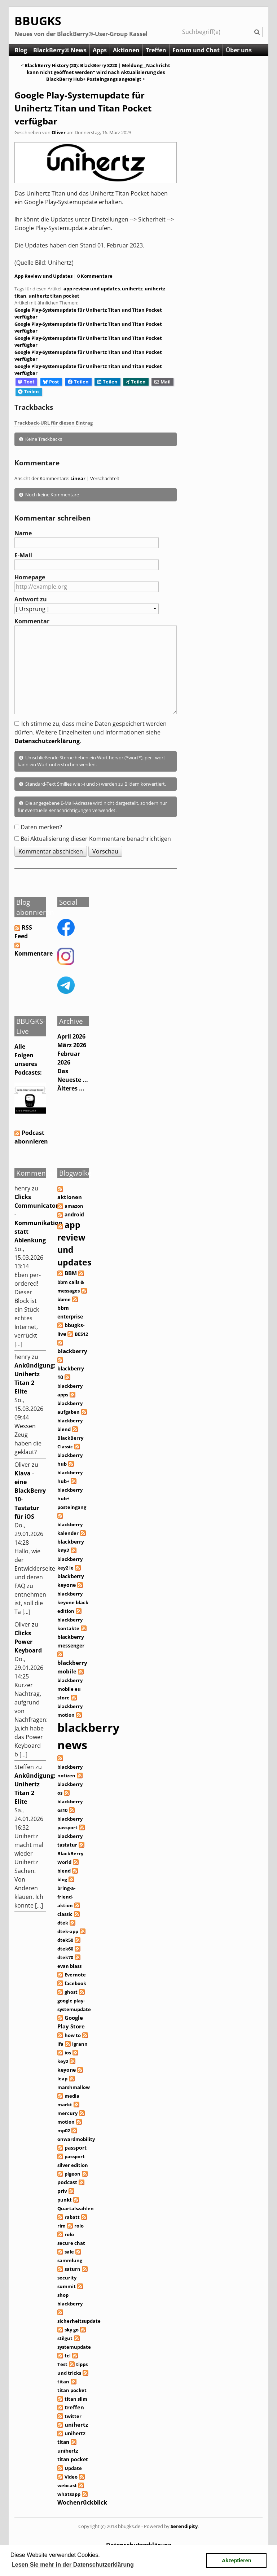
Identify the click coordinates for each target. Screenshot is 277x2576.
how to (73, 2035)
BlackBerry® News (60, 50)
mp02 (63, 2130)
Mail (162, 381)
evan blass (69, 1966)
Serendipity (184, 2526)
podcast (67, 2182)
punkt (64, 2200)
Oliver (59, 132)
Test (62, 2364)
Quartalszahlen (75, 2208)
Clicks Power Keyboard (28, 1641)
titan (63, 2381)
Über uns (239, 50)
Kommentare (33, 953)
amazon (74, 1206)
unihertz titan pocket (53, 296)
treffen (74, 2407)
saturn (72, 2269)
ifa (60, 2044)
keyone (66, 2069)
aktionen (69, 1197)
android (74, 1214)
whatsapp (68, 2494)
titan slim (76, 2399)
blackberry (72, 1351)
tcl (68, 2355)
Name (23, 533)
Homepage (29, 577)
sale (69, 2251)
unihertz (132, 288)
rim (61, 2225)
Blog (20, 50)
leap (62, 2078)
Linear (77, 478)
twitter (73, 2416)
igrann (80, 2044)
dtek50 (65, 1940)
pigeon (72, 2174)
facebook (75, 1983)
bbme (64, 1299)
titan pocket (72, 2390)
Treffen (156, 50)
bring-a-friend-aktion (66, 1897)
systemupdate (74, 2347)
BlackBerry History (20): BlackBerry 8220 (71, 65)
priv (62, 2190)
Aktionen (126, 50)
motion (66, 2122)
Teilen (78, 381)
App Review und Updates (43, 276)
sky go (72, 2329)
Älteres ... (70, 1088)
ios (68, 2052)
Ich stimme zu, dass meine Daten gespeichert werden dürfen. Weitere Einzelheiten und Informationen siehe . (90, 732)
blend (64, 1871)
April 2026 (71, 1036)
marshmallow (73, 2087)
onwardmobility (76, 2139)
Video (71, 2477)
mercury (67, 2113)
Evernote (75, 1974)
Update (73, 2468)
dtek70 (65, 1957)
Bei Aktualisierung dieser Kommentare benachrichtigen (96, 839)
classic (64, 1914)
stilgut (64, 2338)
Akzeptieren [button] (236, 2560)
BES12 (81, 1334)
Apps (100, 50)
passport (76, 2147)
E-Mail (23, 555)
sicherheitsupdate (79, 2321)
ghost (71, 1992)
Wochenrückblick (82, 2502)
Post (51, 381)
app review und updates (91, 288)
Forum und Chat (196, 50)
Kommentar (31, 621)
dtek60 (65, 1948)
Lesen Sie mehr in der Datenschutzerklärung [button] (73, 2565)
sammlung (69, 2260)
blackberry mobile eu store (70, 1689)
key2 (62, 2061)
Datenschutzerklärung (47, 741)
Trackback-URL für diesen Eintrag (53, 423)
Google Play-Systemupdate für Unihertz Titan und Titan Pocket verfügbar (82, 108)
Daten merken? (41, 827)
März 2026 (71, 1045)
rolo (79, 2225)
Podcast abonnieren (31, 1137)
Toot (26, 381)
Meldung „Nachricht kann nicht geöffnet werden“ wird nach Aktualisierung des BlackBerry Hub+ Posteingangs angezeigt (99, 72)
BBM (71, 1273)
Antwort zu (30, 599)
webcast (67, 2485)
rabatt (72, 2217)
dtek (62, 1922)
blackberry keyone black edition (72, 1602)
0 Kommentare (95, 276)
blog (62, 1879)
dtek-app (67, 1931)
